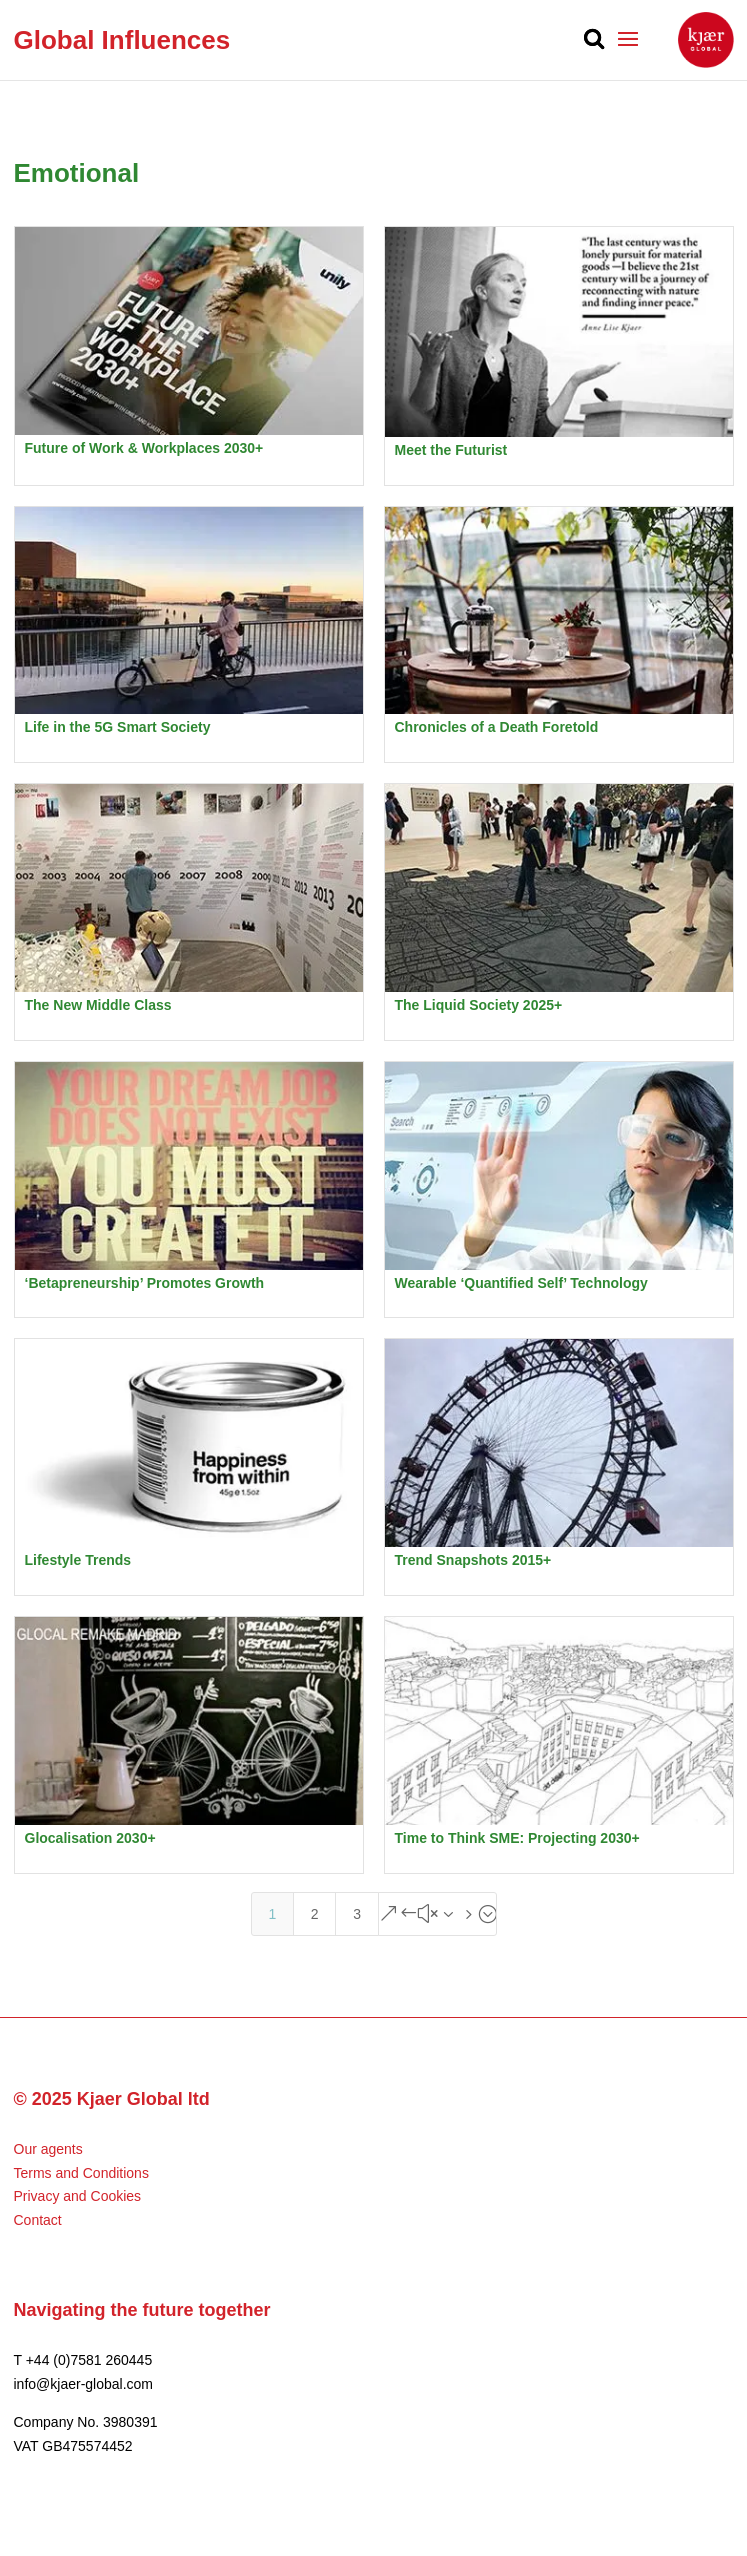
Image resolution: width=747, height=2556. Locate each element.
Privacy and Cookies (78, 2196)
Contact (38, 2220)
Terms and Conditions (81, 2173)
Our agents (48, 2149)
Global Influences (122, 40)
